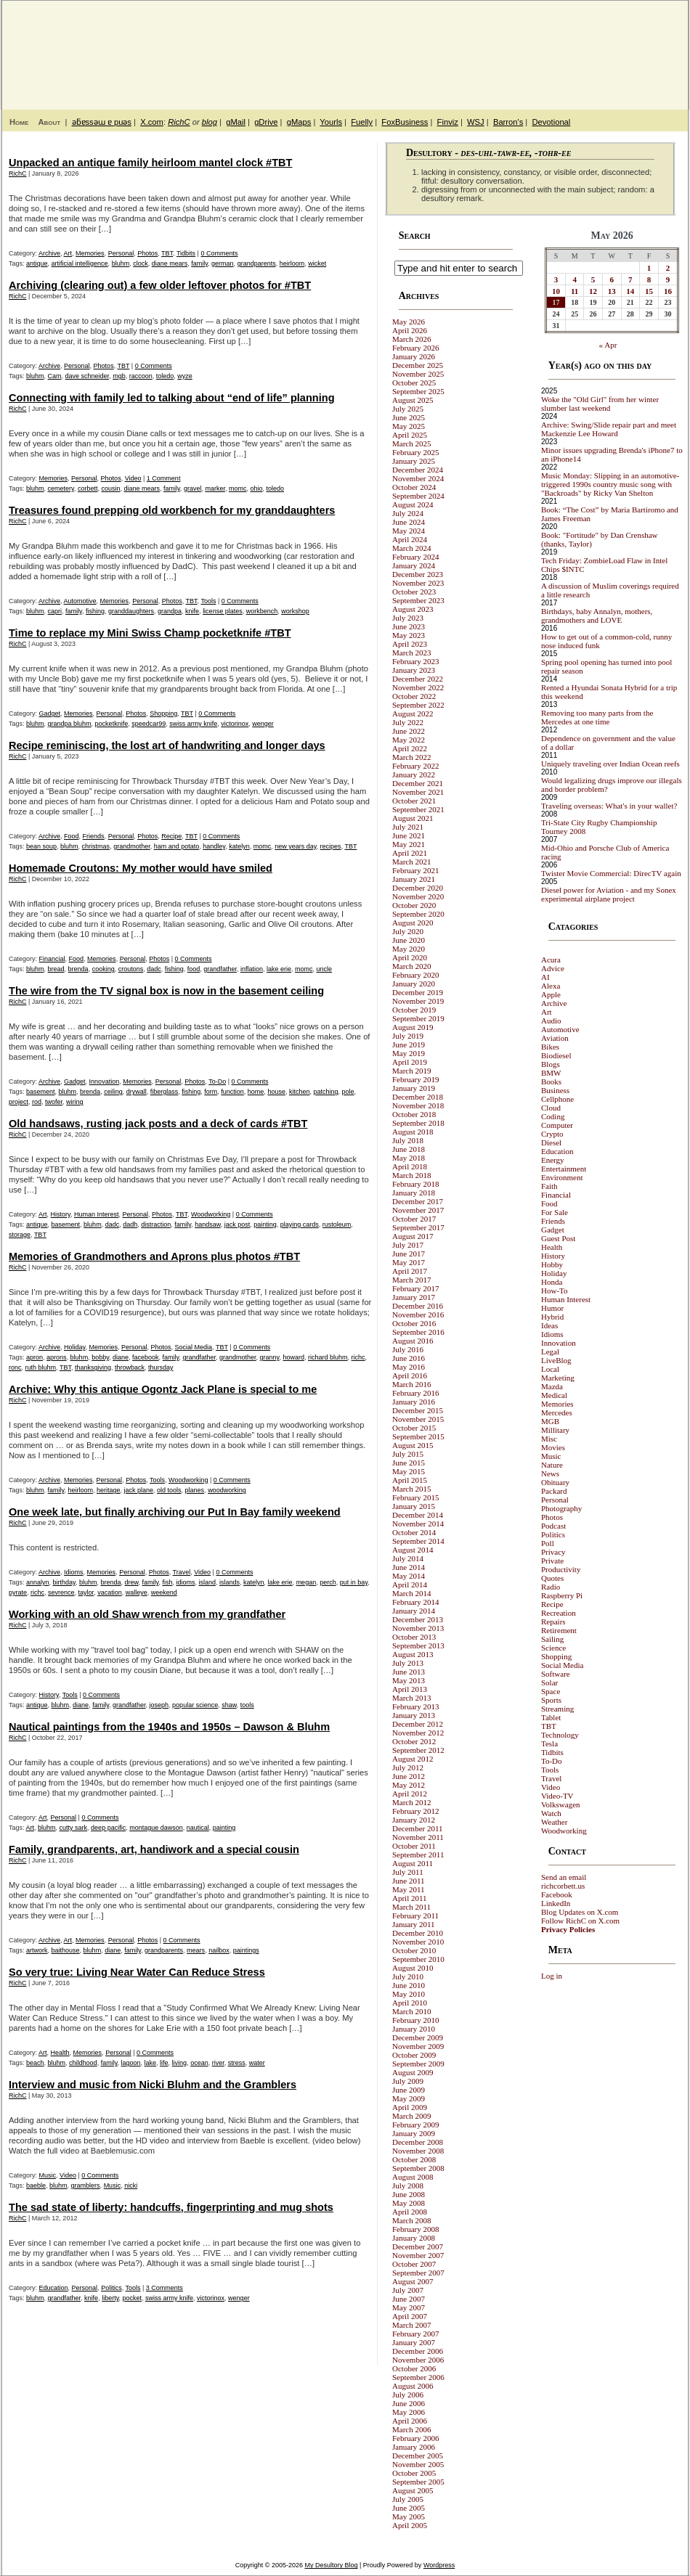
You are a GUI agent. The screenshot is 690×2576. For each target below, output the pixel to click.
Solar (549, 1682)
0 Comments (219, 253)
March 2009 (411, 2115)
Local (550, 1369)
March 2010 (411, 2011)
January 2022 (413, 774)
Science (553, 1647)
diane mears (170, 263)
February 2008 (415, 2229)
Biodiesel (556, 1055)
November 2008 (418, 2150)
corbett (88, 488)
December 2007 (417, 2246)
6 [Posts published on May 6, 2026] (611, 279)
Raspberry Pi (562, 1595)
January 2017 (413, 1297)
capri (55, 611)
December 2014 (417, 1514)
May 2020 (408, 948)
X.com (151, 122)
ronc (15, 1367)
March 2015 (411, 1488)
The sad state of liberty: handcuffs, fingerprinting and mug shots (171, 2207)
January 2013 (413, 1715)
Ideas (549, 1325)
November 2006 (418, 2359)
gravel (193, 488)
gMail (235, 122)
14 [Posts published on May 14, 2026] (630, 291)
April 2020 (409, 957)
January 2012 (413, 1819)
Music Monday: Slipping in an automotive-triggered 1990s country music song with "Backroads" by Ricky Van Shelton (610, 484)
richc (358, 1357)
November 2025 (418, 373)
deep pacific (108, 1827)
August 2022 (413, 713)
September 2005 (418, 2481)
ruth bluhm (41, 1367)
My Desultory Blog (547, 47)
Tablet (551, 1717)
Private (552, 1560)
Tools (208, 601)
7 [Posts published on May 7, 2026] (630, 279)
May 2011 (408, 1889)
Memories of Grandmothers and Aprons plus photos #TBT (154, 1256)
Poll (547, 1543)
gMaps (299, 122)
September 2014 (418, 1541)
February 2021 (415, 870)
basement (40, 1091)
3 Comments (164, 2287)
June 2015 (408, 1462)
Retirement (559, 1630)
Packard (554, 1491)
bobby (100, 1357)
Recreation (558, 1612)
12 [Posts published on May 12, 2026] (593, 291)
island (207, 1582)
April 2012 (409, 1793)
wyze (184, 376)
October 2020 (414, 905)
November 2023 (418, 582)
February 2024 (415, 556)
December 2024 (417, 469)
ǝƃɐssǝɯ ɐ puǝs (101, 122)
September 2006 (418, 2377)
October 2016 (414, 1323)
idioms (185, 1582)
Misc (549, 1438)
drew (132, 1582)
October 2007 (414, 2264)
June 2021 (408, 835)
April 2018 (409, 1166)
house (276, 1091)
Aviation (555, 1038)
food (193, 969)
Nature (552, 1464)
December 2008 (417, 2142)
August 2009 (413, 2072)
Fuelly (362, 122)
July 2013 (407, 1663)
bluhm (121, 263)
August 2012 (413, 1758)
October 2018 (414, 1114)
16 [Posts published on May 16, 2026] (668, 291)
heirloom (292, 263)
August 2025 (413, 400)
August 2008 (413, 2176)
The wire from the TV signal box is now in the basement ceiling (166, 991)
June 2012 (408, 1776)
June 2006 (408, 2403)
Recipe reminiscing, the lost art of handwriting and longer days (167, 745)
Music (48, 2175)
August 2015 (413, 1445)
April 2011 (409, 1898)
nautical (198, 1827)
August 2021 (413, 818)
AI (545, 977)
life (164, 2062)
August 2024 (413, 504)
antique (37, 263)
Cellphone (557, 1099)
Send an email (563, 1877)
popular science (195, 1705)
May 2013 (408, 1680)
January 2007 (413, 2342)
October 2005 (414, 2473)
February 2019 (415, 1079)
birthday (64, 1582)
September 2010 (418, 1959)
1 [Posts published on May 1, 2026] (649, 267)
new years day (295, 846)
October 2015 (414, 1427)
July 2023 (407, 617)
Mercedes (556, 1412)
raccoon (141, 376)
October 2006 (414, 2368)
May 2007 (408, 2307)
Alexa (550, 985)
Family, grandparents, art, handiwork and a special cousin (154, 1849)
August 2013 (413, 1654)
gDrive (265, 122)
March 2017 (411, 1279)
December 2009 (417, 2037)
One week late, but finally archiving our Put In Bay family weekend (175, 1512)
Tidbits (185, 253)
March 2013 (411, 1697)
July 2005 (407, 2499)
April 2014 (409, 1584)
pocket (132, 2298)
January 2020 (413, 983)
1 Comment (164, 478)
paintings (246, 1950)
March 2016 (411, 1384)
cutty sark (74, 1827)
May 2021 (408, 844)
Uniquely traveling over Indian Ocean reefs (610, 763)
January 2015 (413, 1506)
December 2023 (417, 574)
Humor (552, 1308)
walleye (136, 1592)
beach (35, 2062)
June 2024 (408, 522)
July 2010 (407, 1976)
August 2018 (413, 1131)
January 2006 (413, 2446)
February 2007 (415, 2333)
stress (236, 2062)
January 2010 (413, 2028)
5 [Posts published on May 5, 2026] (593, 279)
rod (36, 1101)
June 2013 (408, 1671)
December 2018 (417, 1096)
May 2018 (408, 1157)
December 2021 (417, 783)
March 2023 (411, 652)
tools (247, 1705)
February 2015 (415, 1497)
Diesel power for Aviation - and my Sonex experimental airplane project (608, 894)
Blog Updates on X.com (579, 1912)
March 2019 (411, 1070)
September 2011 (418, 1854)
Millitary (555, 1430)
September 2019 (418, 1018)
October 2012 (414, 1741)
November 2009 (418, 2046)
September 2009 (418, 2063)
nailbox (219, 1950)
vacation (109, 1592)
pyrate (18, 1592)
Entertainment (563, 1168)
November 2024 (418, 478)
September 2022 (418, 704)
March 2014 (411, 1593)
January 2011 (413, 1924)
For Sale (554, 1212)
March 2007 (411, 2325)
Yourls (331, 122)
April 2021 (409, 853)
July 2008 (407, 2185)
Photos (147, 253)
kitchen (299, 1091)
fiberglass (164, 1091)
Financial (52, 958)
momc (238, 488)
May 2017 (408, 1262)
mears (196, 1950)
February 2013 (415, 1706)
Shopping (163, 713)
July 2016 (407, 1349)
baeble (36, 2185)
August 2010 (413, 1967)
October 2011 (414, 1845)
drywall (136, 1091)
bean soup (41, 846)
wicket (317, 263)
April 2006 (409, 2420)
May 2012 (408, 1784)
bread (56, 969)
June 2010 (408, 1985)
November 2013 (418, 1628)
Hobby (552, 1264)
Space (550, 1691)
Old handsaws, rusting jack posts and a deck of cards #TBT (158, 1123)
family (199, 263)
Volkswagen (560, 1804)
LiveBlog (556, 1360)
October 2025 (414, 382)
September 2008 (418, 2168)
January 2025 (413, 461)
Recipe (171, 836)
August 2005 (413, 2490)
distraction (156, 1224)
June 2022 (408, 731)
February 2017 (415, 1288)
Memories (90, 253)
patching (325, 1091)
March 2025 (411, 443)
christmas (96, 846)
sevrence (61, 1592)
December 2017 (417, 1201)
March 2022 (411, 757)
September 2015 (418, 1436)
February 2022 (415, 765)
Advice (552, 968)
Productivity (560, 1569)
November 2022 (418, 687)
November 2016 (418, 1314)
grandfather (220, 969)
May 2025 (408, 426)
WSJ (475, 122)
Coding (552, 1116)
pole (348, 1091)
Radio (550, 1586)
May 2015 (408, 1471)
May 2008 (408, 2203)
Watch (551, 1813)
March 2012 (411, 1802)
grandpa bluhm (70, 723)
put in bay (354, 1582)
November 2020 (418, 896)
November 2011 (418, 1837)
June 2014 (408, 1567)
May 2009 (408, 2098)
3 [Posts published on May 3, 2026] (556, 279)
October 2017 (414, 1218)
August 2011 (412, 1863)
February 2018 (415, 1183)
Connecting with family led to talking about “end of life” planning (172, 398)
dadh (130, 1224)
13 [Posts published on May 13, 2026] (612, 291)
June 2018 (408, 1149)
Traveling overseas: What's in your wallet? (609, 805)
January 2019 (413, 1088)
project (18, 1101)
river (218, 2062)
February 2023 (415, 661)
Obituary (555, 1482)
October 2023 (414, 591)
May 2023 (408, 635)
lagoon (131, 2062)
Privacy (553, 1551)
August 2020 (413, 922)
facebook (145, 1357)
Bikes (550, 1046)
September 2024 (418, 495)
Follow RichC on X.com (580, 1920)
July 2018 (407, 1140)
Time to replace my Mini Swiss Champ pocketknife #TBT (150, 633)
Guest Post (558, 1238)
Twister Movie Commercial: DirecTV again (611, 873)
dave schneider (87, 376)
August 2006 (413, 2385)
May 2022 (408, 739)
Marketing (558, 1377)
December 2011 (417, 1828)
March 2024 (411, 548)
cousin (110, 488)
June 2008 (408, 2194)
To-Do (217, 1081)
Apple (551, 994)
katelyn (239, 846)
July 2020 (407, 931)
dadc (154, 969)
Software (555, 1673)
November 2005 (418, 2464)
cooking (103, 969)
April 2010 (409, 2002)
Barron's (508, 122)
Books (551, 1081)
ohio (256, 488)
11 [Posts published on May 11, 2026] (574, 291)
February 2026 (415, 347)
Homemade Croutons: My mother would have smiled (140, 868)
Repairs (553, 1621)
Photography (561, 1508)
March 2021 (411, 861)
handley (214, 846)
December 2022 (417, 678)
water (257, 2062)
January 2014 (413, 1610)
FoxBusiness (404, 122)
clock (140, 263)
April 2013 (409, 1689)
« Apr (608, 344)
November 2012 (418, 1732)
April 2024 (409, 539)
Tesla (549, 1743)
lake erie (279, 969)
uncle (325, 969)
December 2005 (417, 2455)
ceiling (113, 1091)
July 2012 (407, 1767)
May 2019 (408, 1053)
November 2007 (418, 2255)
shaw (229, 1705)
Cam (55, 376)
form (210, 1091)
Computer (557, 1125)
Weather (554, 1821)
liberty (110, 2298)
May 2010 (408, 1994)
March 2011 (411, 1906)
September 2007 (418, 2272)
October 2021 (414, 800)
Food (71, 836)
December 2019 (417, 992)
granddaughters (131, 611)
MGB (550, 1421)
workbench (262, 611)
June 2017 (408, 1253)
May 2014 (408, 1575)
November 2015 (418, 1419)
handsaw (208, 1224)
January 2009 (413, 2133)
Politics (111, 2287)
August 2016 (413, 1340)
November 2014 (418, 1523)
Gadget (50, 713)
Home (18, 122)
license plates (223, 611)
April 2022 (409, 748)
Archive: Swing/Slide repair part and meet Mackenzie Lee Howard (608, 429)
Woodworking (210, 1214)
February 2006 (415, 2438)
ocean (199, 2062)
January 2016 (413, 1401)
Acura (551, 959)
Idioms (74, 1572)
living (179, 2062)
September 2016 (418, 1332)
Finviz (447, 122)
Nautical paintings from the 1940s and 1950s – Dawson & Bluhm (169, 1727)
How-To (554, 1290)
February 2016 (415, 1393)
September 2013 (418, 1645)
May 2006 (408, 2412)
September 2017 (418, 1227)
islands (229, 1582)
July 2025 (407, 408)
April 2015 (409, 1480)
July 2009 (407, 2081)
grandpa (170, 611)
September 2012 (418, 1750)
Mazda (552, 1386)
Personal (121, 253)
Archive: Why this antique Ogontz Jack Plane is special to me (163, 1389)
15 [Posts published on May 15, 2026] (649, 291)
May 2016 (408, 1366)
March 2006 (411, 2429)
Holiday (74, 1347)
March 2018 (411, 1175)
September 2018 (418, 1123)
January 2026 (413, 356)
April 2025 (409, 434)
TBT (167, 253)
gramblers (85, 2185)
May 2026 (408, 321)
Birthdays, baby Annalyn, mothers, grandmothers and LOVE (596, 615)
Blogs (550, 1064)
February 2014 (415, 1602)
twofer (53, 1101)
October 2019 (414, 1009)
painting (265, 1224)
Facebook (556, 1894)
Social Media (194, 1347)
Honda (551, 1281)
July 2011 (407, 1872)
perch (328, 1582)
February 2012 (415, 1811)
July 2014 (407, 1558)
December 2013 (417, 1619)
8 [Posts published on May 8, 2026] (649, 279)
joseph (159, 1705)
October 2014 (414, 1532)
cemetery (61, 488)
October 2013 (414, 1636)
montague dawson (156, 1827)
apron (34, 1357)
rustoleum (337, 1224)
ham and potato (177, 846)
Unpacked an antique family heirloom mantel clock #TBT (150, 162)
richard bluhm (328, 1357)
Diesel (551, 1142)
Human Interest (96, 1214)
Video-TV (557, 1795)
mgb (119, 376)
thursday (161, 1367)
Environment (562, 1177)
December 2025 (417, 365)
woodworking (227, 1490)
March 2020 (411, 966)
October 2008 (414, 2159)
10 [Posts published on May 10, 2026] (556, 291)
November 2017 (418, 1210)
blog (209, 122)
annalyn (37, 1582)
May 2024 (408, 530)
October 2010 (414, 1950)
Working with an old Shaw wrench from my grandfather (147, 1614)
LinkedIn (555, 1903)
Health (60, 2052)
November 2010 (418, 1941)
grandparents (257, 263)
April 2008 (409, 2211)
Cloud (551, 1107)
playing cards (299, 1224)
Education (53, 2287)
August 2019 (413, 1027)
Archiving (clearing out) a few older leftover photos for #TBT (160, 285)
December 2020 (417, 887)
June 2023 (408, 626)
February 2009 (415, 2124)
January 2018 (413, 1192)
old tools (169, 1490)
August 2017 (413, 1236)
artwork (37, 1950)
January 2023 (413, 670)
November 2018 (418, 1105)
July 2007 (407, 2290)
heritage (109, 1490)
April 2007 (409, 2316)
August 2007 (413, 2281)
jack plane (138, 1490)
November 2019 (418, 1001)
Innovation (104, 1081)
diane (121, 1357)
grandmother (131, 846)
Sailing (552, 1639)
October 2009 (414, 2054)
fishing (95, 611)
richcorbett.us (563, 1885)
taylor (86, 1592)
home (256, 1091)
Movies (553, 1447)
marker (215, 488)
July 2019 (407, 1035)
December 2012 (417, 1724)
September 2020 (418, 913)
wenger (263, 723)
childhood (83, 2062)
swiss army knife (193, 723)
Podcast (553, 1525)
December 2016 (417, 1305)
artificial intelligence (80, 263)
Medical (554, 1395)
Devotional (551, 122)
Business (555, 1090)
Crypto (552, 1133)
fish (167, 1582)
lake (151, 2062)
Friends (94, 836)
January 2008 (413, 2237)
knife (192, 611)
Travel (182, 1572)
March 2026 (411, 339)
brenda (78, 969)
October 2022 (414, 696)
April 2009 (409, 2107)
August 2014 (413, 1549)
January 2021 (413, 879)
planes (195, 1490)
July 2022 (407, 722)
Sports (551, 1700)
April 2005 (409, 2525)
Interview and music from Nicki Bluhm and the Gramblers (152, 2084)
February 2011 (415, 1915)
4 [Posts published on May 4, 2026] (574, 279)
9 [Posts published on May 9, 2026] (668, 279)
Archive (49, 253)
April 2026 (409, 330)
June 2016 (408, 1358)
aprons (56, 1357)
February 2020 (415, 974)
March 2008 (411, 2220)
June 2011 (408, 1880)
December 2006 (417, 2351)
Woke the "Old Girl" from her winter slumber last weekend (600, 403)
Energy (552, 1160)
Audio (551, 1020)
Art (68, 253)
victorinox (234, 723)
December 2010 (417, 1933)
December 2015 (417, 1410)
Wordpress (439, 2565)
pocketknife (112, 723)
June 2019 (408, 1044)
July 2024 (407, 513)
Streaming (557, 1708)
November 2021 (418, 792)
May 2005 (408, 2516)
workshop (295, 611)
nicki (130, 2185)
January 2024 (413, 565)
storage (20, 1234)
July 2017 (407, 1244)
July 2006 (407, 2394)
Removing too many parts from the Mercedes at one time (597, 717)
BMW (551, 1072)
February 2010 (415, 2020)
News (550, 1473)
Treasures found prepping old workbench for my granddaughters (172, 510)
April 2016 (409, 1375)
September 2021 (418, 809)
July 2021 (407, 826)
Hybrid (552, 1316)
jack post (237, 1224)
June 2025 (408, 417)
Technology (560, 1734)
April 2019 (409, 1062)
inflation (251, 969)
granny (270, 1357)
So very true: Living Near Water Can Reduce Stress (137, 1972)
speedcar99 (148, 723)
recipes (330, 846)
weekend (164, 1592)
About (49, 122)
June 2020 (408, 940)
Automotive (80, 601)
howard (293, 1357)
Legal (550, 1351)
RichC (179, 122)
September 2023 (418, 600)
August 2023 (413, 609)
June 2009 (408, 2089)
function (232, 1091)
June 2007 (408, 2298)
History (60, 1214)
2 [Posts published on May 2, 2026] (668, 267)
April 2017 (409, 1271)
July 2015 (407, 1453)
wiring (75, 1101)
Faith (549, 1186)
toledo (165, 376)
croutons (131, 969)
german (222, 263)
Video (133, 478)
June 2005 (408, 2507)
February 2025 (415, 452)
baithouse (66, 1950)
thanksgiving (93, 1367)
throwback (130, 1367)
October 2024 (414, 487)
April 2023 (409, 643)
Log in (551, 1975)
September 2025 (418, 391)
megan (306, 1582)
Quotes (552, 1578)
